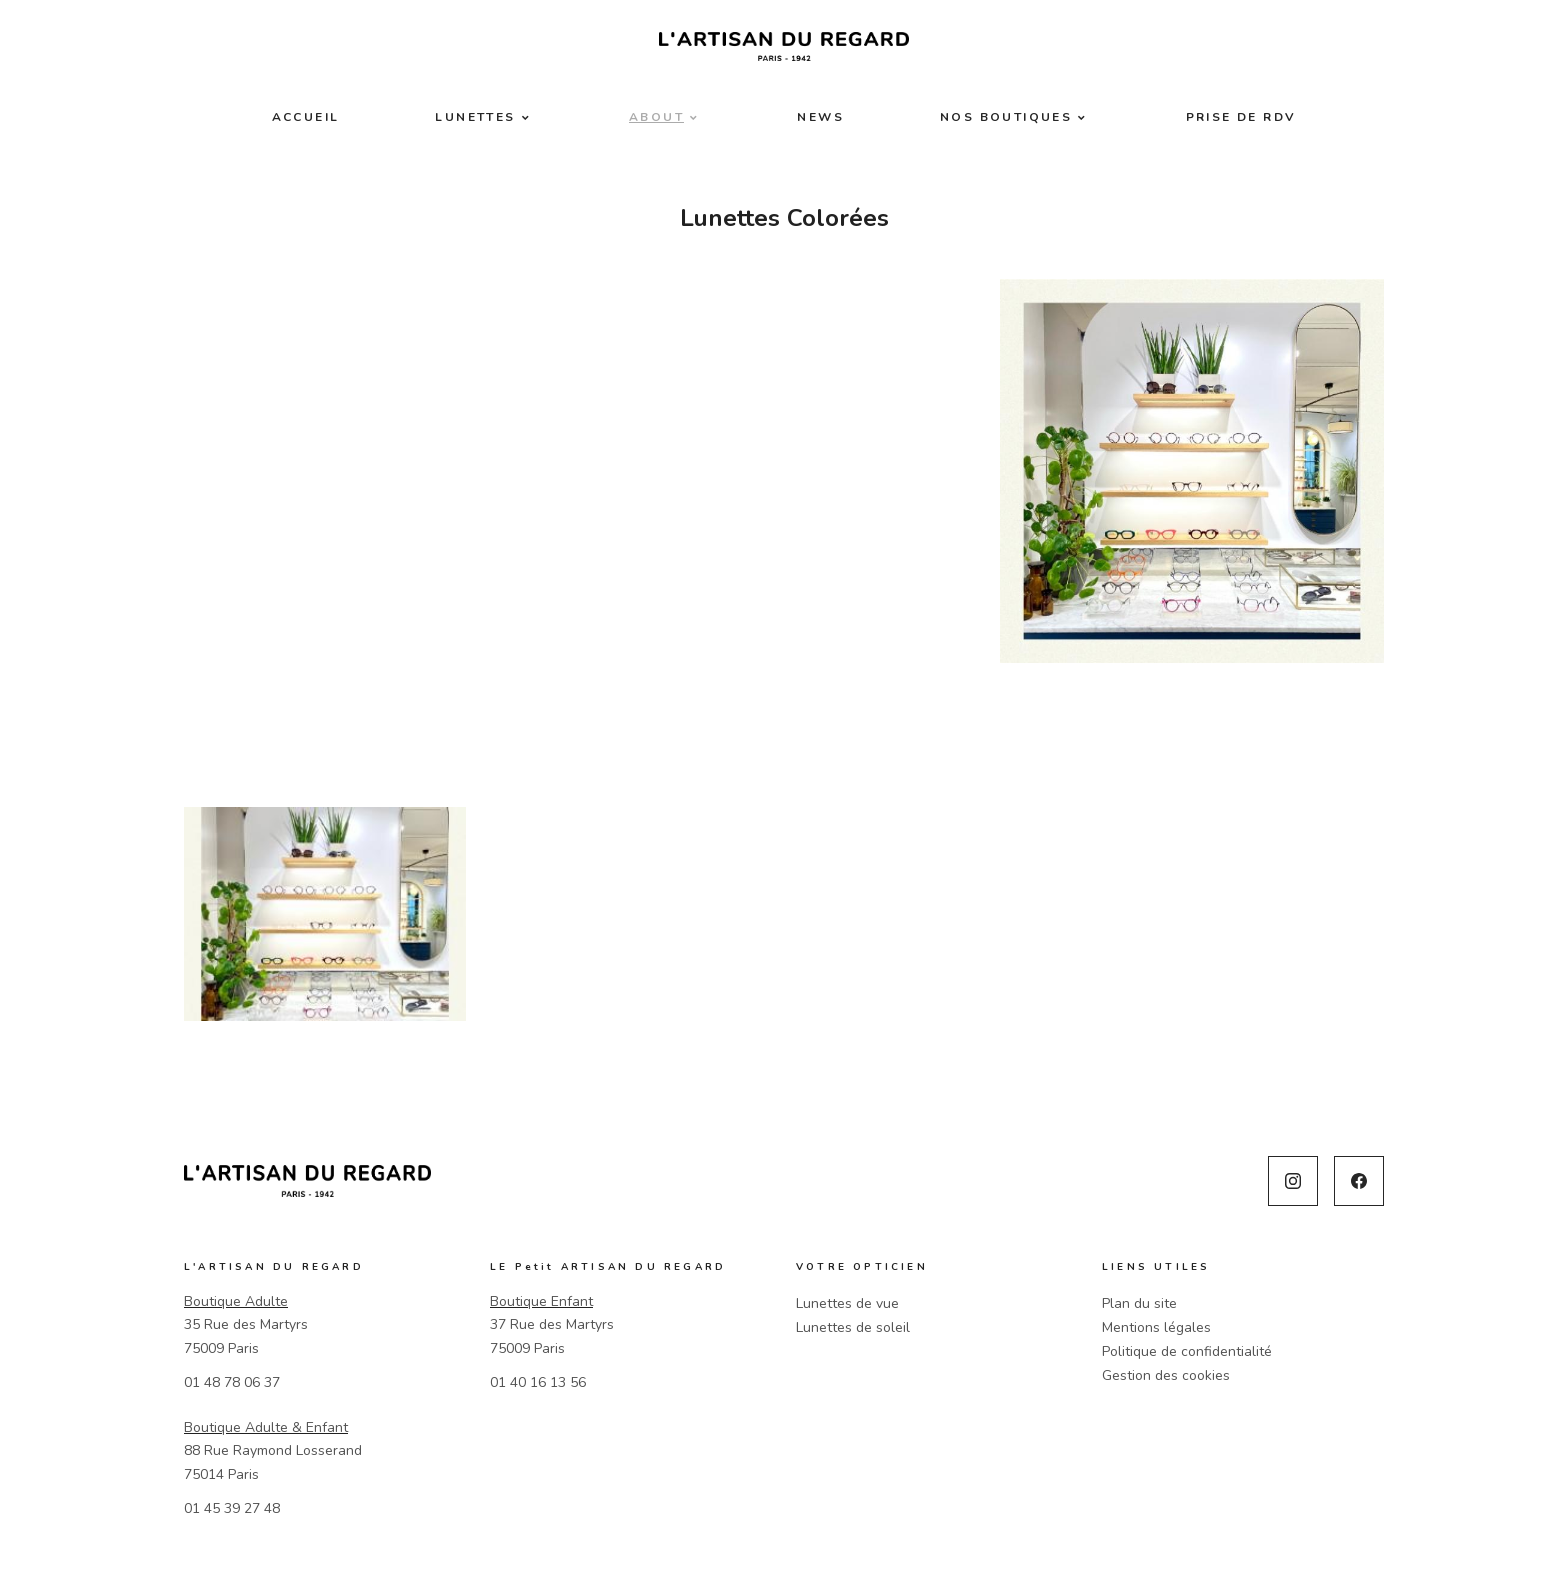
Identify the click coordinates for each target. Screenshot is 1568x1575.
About (656, 117)
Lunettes (475, 117)
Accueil (306, 117)
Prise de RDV (1241, 117)
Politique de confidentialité (1187, 1351)
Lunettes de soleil (853, 1327)
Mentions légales (1156, 1327)
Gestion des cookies (1166, 1375)
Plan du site (1139, 1303)
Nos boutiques (1006, 117)
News (820, 117)
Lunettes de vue (847, 1303)
